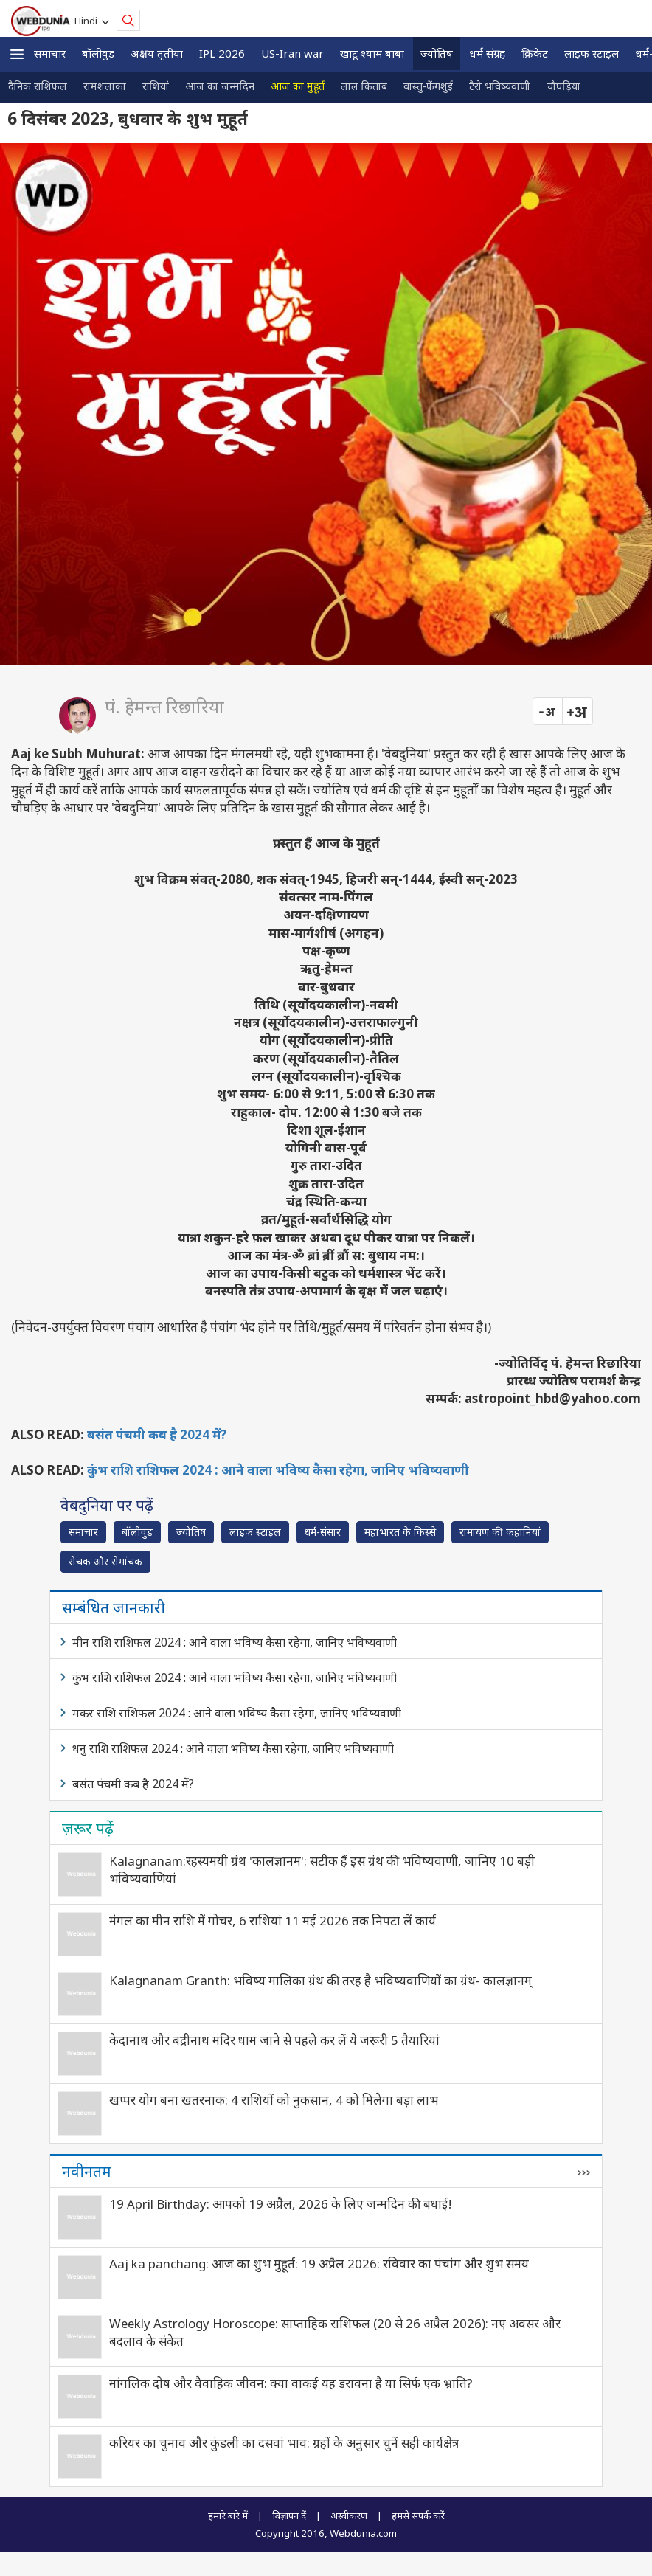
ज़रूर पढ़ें (88, 1828)
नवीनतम (86, 2171)
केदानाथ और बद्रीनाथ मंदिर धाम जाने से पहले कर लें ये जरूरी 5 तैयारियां (274, 2040)
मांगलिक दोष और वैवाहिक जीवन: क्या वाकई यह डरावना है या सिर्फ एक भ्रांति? (291, 2383)
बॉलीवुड (98, 53)
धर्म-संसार (323, 1532)
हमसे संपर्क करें (418, 2515)
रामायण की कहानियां (500, 1532)
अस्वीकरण (348, 2515)
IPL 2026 (222, 53)
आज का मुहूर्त (298, 86)
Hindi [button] (88, 20)
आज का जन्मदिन (219, 86)
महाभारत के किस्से (400, 1532)
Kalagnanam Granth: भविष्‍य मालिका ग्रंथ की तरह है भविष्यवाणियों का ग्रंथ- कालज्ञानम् (320, 1980)
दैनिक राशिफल (37, 86)
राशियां (155, 86)
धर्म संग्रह (487, 53)
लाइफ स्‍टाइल (591, 53)
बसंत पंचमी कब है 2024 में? (156, 1434)
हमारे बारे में (228, 2515)
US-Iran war (292, 53)
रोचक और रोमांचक (105, 1561)
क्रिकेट (534, 53)
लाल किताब (364, 86)
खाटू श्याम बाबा (372, 53)
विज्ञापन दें (289, 2515)
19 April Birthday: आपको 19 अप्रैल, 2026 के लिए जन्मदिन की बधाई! (280, 2203)
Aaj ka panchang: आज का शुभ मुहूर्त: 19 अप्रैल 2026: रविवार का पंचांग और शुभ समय (319, 2263)
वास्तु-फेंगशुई (428, 86)
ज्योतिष (436, 53)
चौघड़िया (563, 86)
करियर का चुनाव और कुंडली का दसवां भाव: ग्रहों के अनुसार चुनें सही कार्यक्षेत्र (284, 2442)
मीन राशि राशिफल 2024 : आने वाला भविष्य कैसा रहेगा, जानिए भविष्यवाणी (234, 1642)
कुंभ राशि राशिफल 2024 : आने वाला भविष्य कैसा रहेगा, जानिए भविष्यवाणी (278, 1469)
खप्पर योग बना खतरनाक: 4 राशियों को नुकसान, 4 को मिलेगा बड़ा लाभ (273, 2099)
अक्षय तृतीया (157, 53)
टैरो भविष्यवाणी (499, 86)
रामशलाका (104, 86)
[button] (17, 54)
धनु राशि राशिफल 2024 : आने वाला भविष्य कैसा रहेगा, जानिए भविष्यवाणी (233, 1748)
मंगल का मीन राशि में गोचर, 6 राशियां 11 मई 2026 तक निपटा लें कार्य (272, 1920)
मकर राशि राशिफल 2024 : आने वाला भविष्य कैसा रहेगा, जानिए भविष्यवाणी (236, 1713)
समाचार (50, 53)
